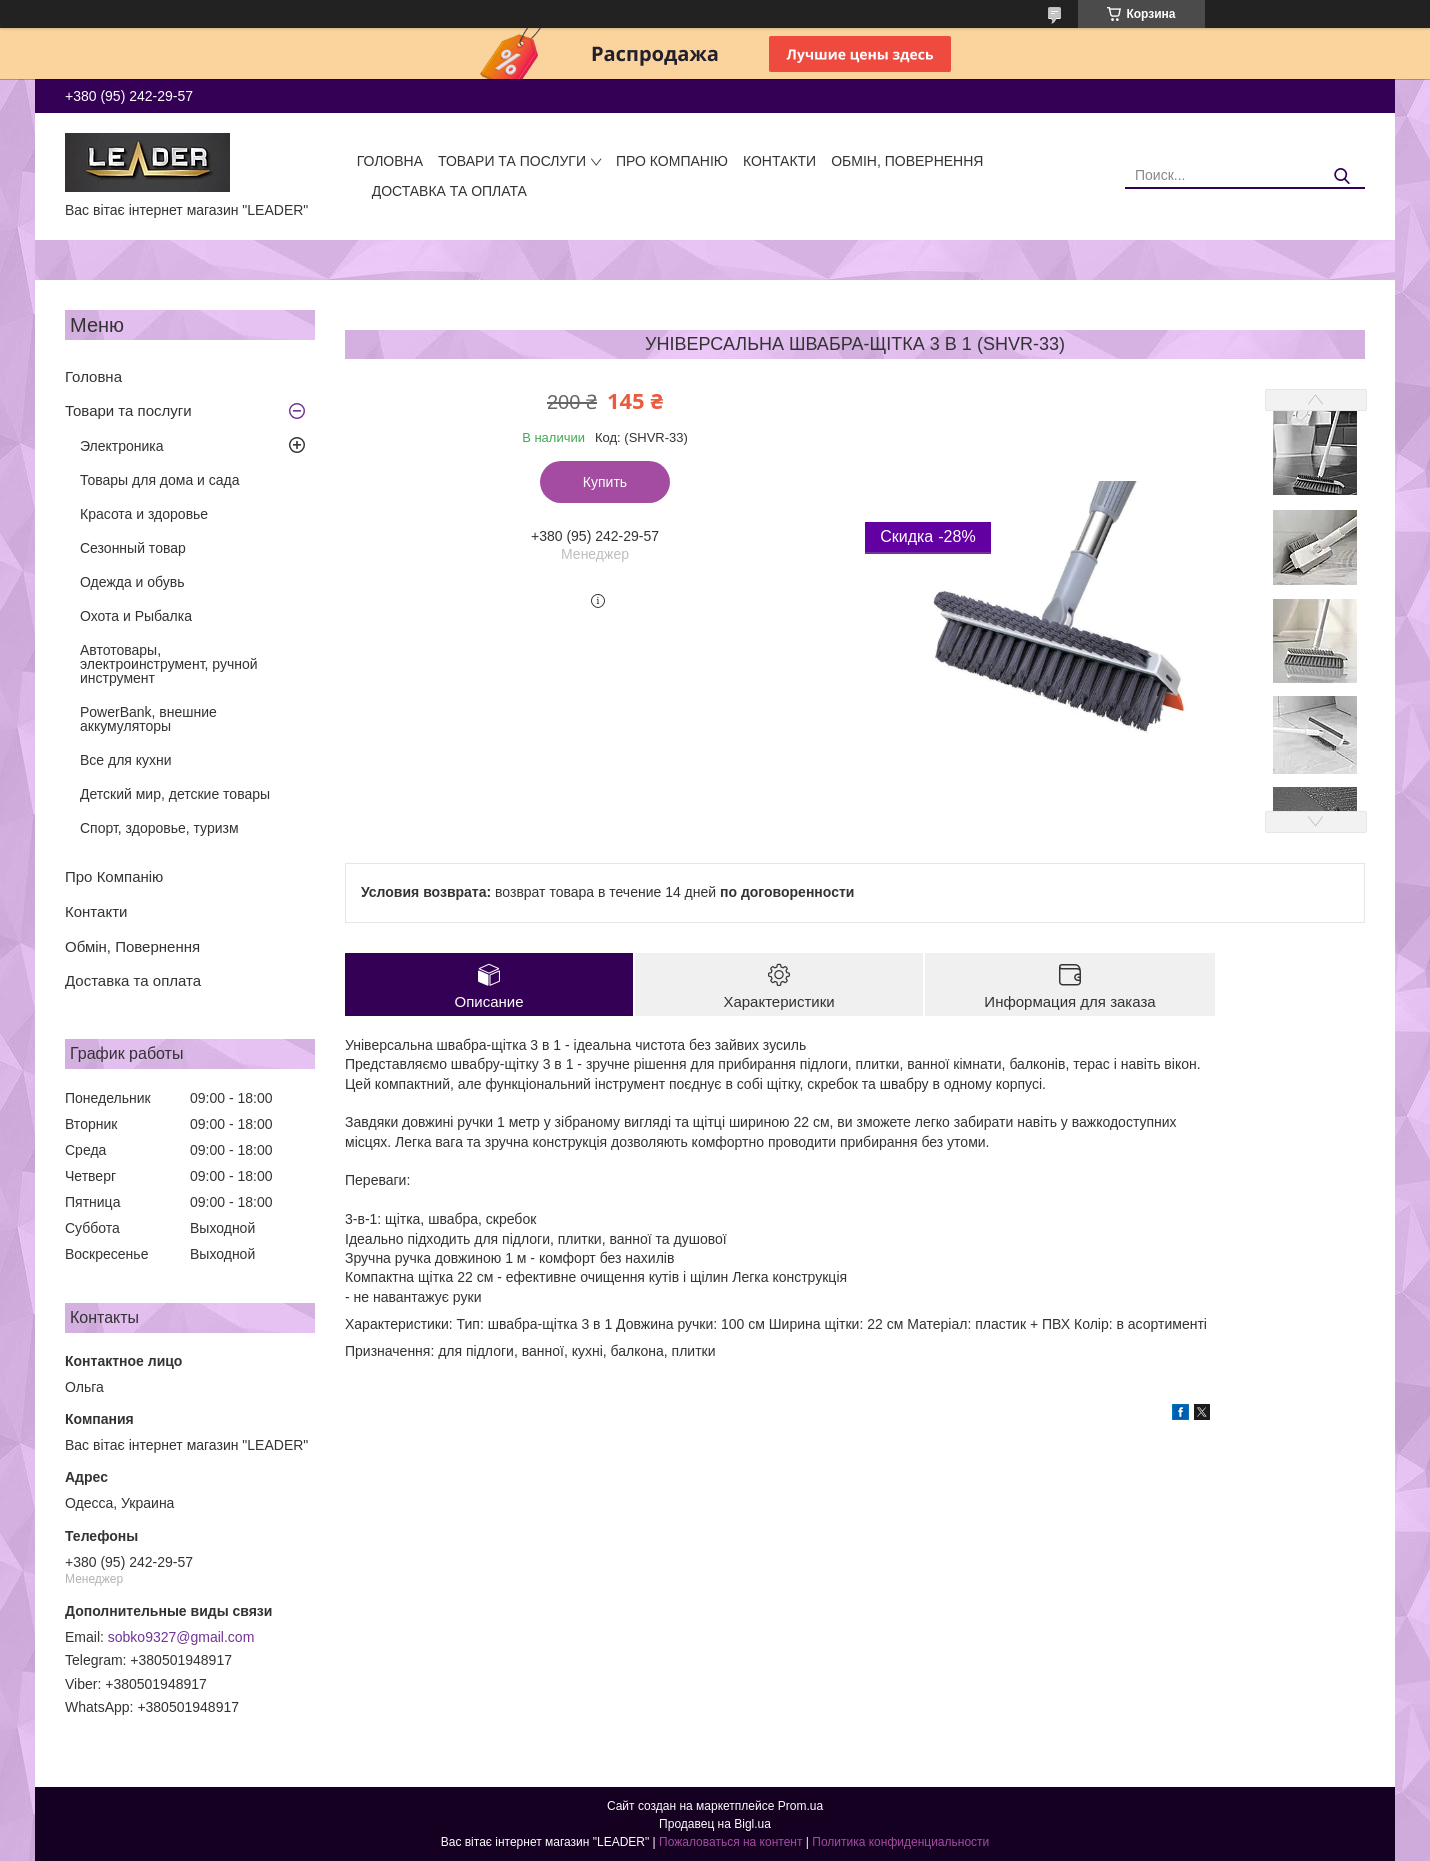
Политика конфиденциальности (900, 1842)
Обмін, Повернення (907, 161)
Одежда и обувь (132, 582)
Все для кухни (126, 760)
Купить (605, 482)
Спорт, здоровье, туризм (159, 828)
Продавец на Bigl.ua (715, 1824)
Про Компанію (672, 161)
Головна (390, 161)
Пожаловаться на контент (730, 1842)
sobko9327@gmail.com (181, 1637)
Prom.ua (800, 1806)
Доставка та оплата (449, 191)
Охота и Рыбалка (136, 616)
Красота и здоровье (144, 514)
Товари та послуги (512, 161)
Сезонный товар (133, 548)
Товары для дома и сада (160, 480)
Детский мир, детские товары (175, 794)
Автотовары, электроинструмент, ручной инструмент (169, 664)
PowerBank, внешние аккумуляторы (148, 719)
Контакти (779, 161)
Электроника (122, 446)
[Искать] (1342, 176)
